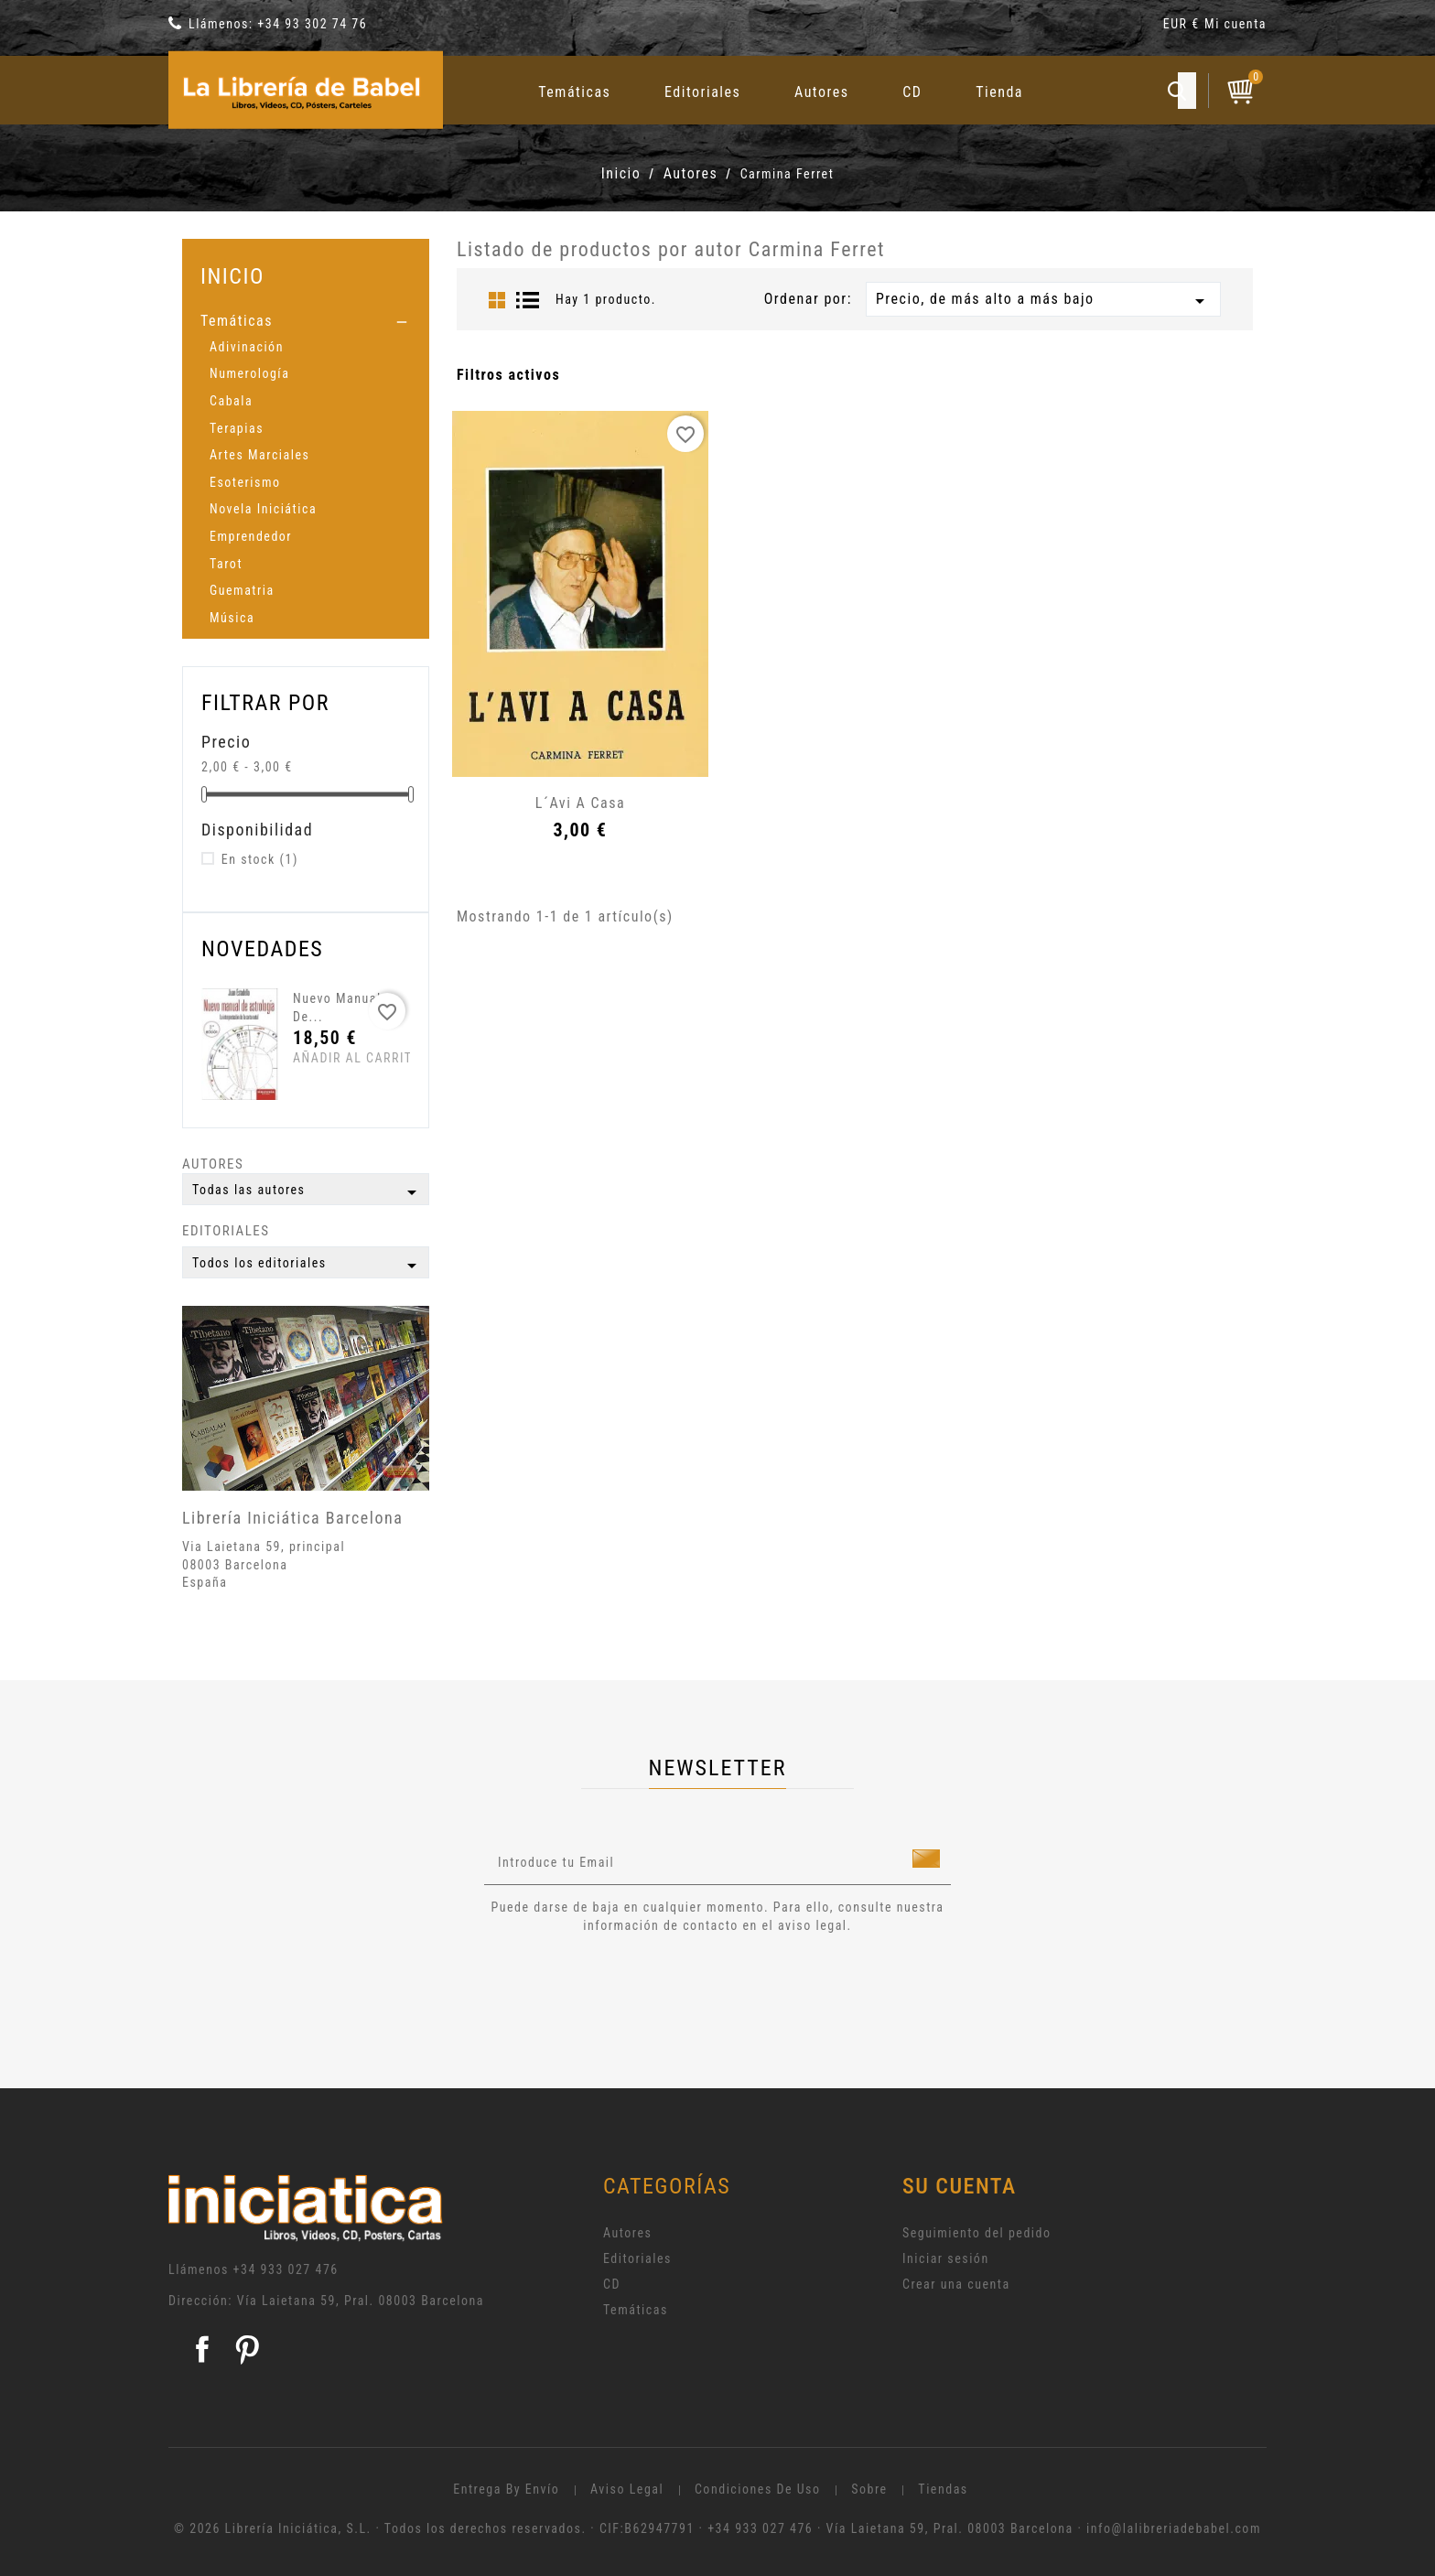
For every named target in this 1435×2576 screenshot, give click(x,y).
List (528, 300)
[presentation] (637, 1985)
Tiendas (942, 2489)
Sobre (869, 2489)
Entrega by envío (506, 2489)
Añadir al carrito (327, 1058)
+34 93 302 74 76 (312, 23)
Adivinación (247, 347)
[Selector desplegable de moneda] (1183, 27)
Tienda (999, 92)
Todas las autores (307, 1192)
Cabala (231, 400)
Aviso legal (627, 2489)
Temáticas (574, 92)
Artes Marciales (259, 454)
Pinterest (247, 2349)
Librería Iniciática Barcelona (292, 1517)
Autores (821, 92)
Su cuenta (959, 2186)
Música (232, 617)
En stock (259, 859)
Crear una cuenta (956, 2284)
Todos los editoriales (307, 1266)
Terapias (237, 428)
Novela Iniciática (263, 508)
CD (912, 92)
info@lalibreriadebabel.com (1173, 2528)
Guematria (242, 590)
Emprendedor (251, 536)
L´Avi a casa (580, 803)
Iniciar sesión (945, 2258)
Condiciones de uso (758, 2489)
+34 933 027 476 (286, 2269)
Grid (497, 300)
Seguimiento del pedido (977, 2233)
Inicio (232, 276)
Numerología (249, 373)
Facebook (202, 2349)
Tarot (226, 563)
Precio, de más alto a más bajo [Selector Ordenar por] (1043, 301)
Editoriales (702, 92)
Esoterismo (245, 482)
